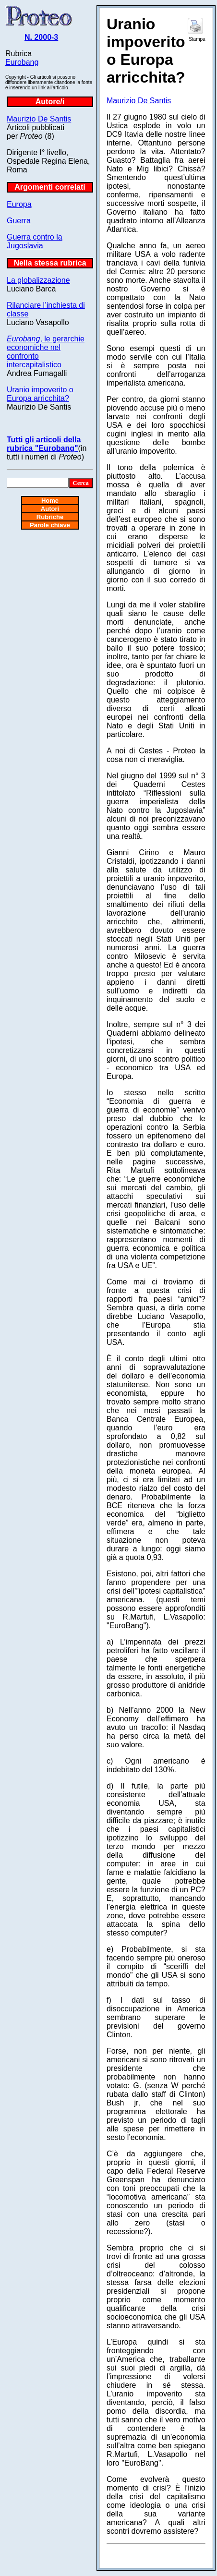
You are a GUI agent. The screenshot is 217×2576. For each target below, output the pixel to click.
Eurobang (21, 62)
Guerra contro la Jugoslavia (34, 241)
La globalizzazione (38, 280)
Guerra (19, 221)
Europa (19, 204)
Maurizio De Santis (39, 119)
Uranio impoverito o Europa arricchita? (40, 394)
